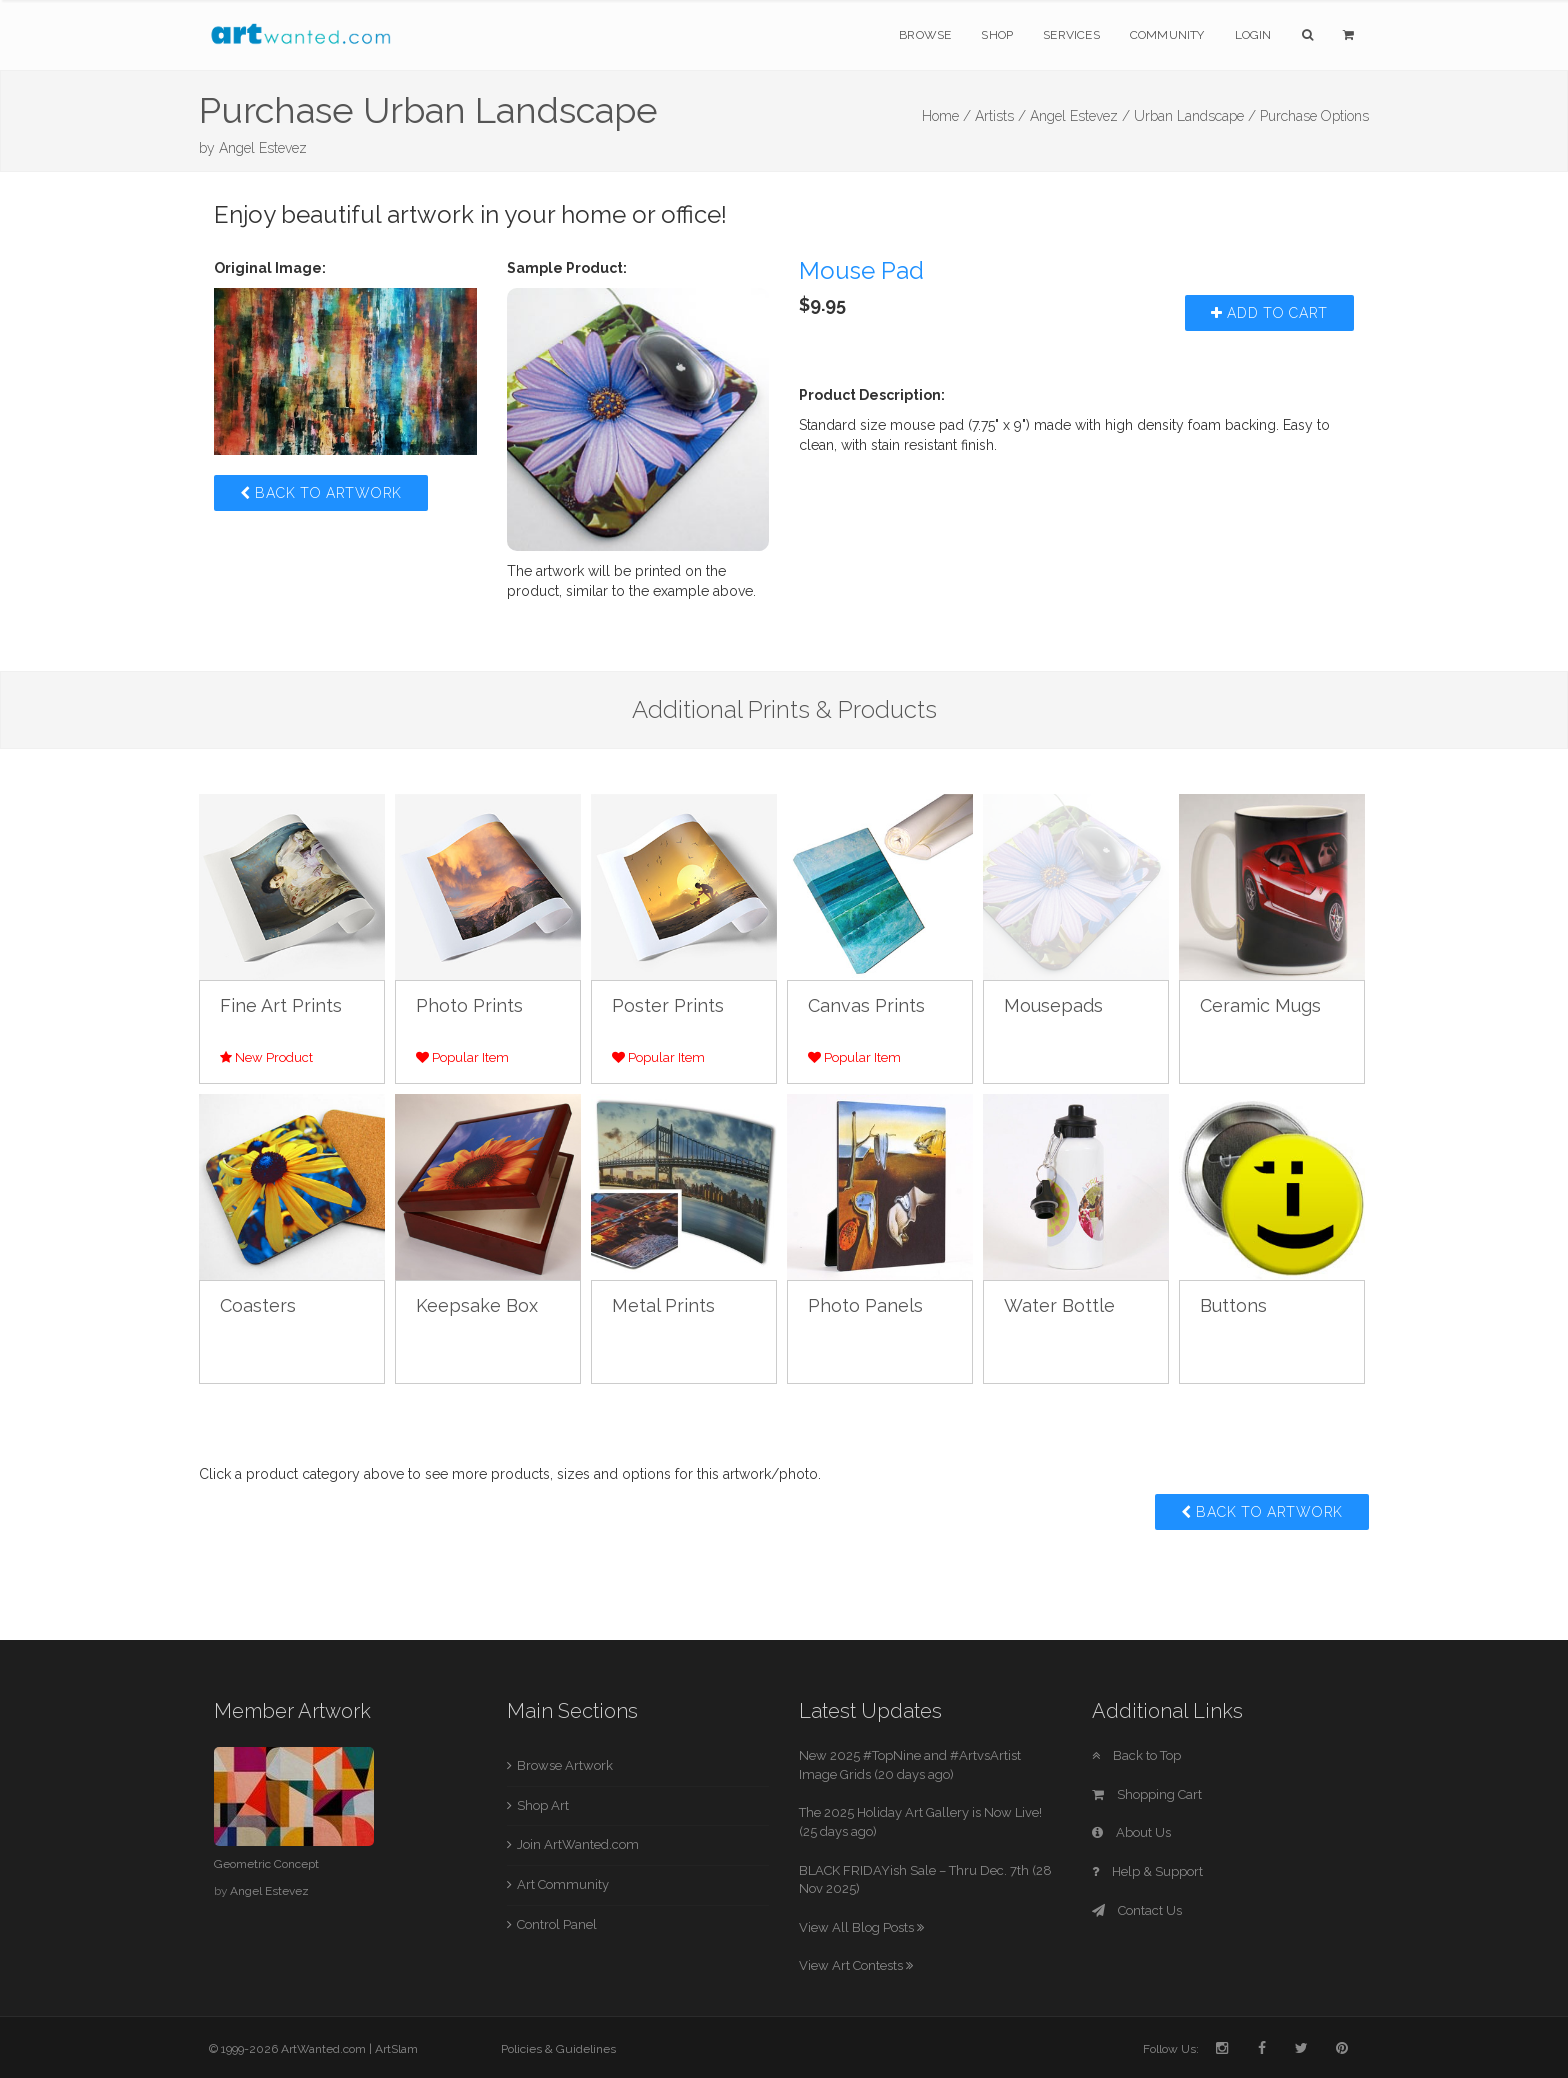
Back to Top (1136, 1755)
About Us (1131, 1832)
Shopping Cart (1147, 1794)
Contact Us (1137, 1910)
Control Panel (557, 1924)
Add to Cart (1269, 313)
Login (1253, 35)
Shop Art (543, 1805)
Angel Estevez (263, 148)
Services (1071, 35)
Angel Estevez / (1080, 116)
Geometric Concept (266, 1864)
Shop (997, 35)
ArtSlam (396, 2049)
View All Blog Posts (861, 1927)
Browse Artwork (565, 1765)
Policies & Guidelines (558, 2049)
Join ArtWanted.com (578, 1844)
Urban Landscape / (1195, 116)
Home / (946, 116)
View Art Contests (856, 1965)
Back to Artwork (321, 493)
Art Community (563, 1884)
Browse (925, 35)
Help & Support (1147, 1871)
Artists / (1000, 116)
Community (1167, 35)
